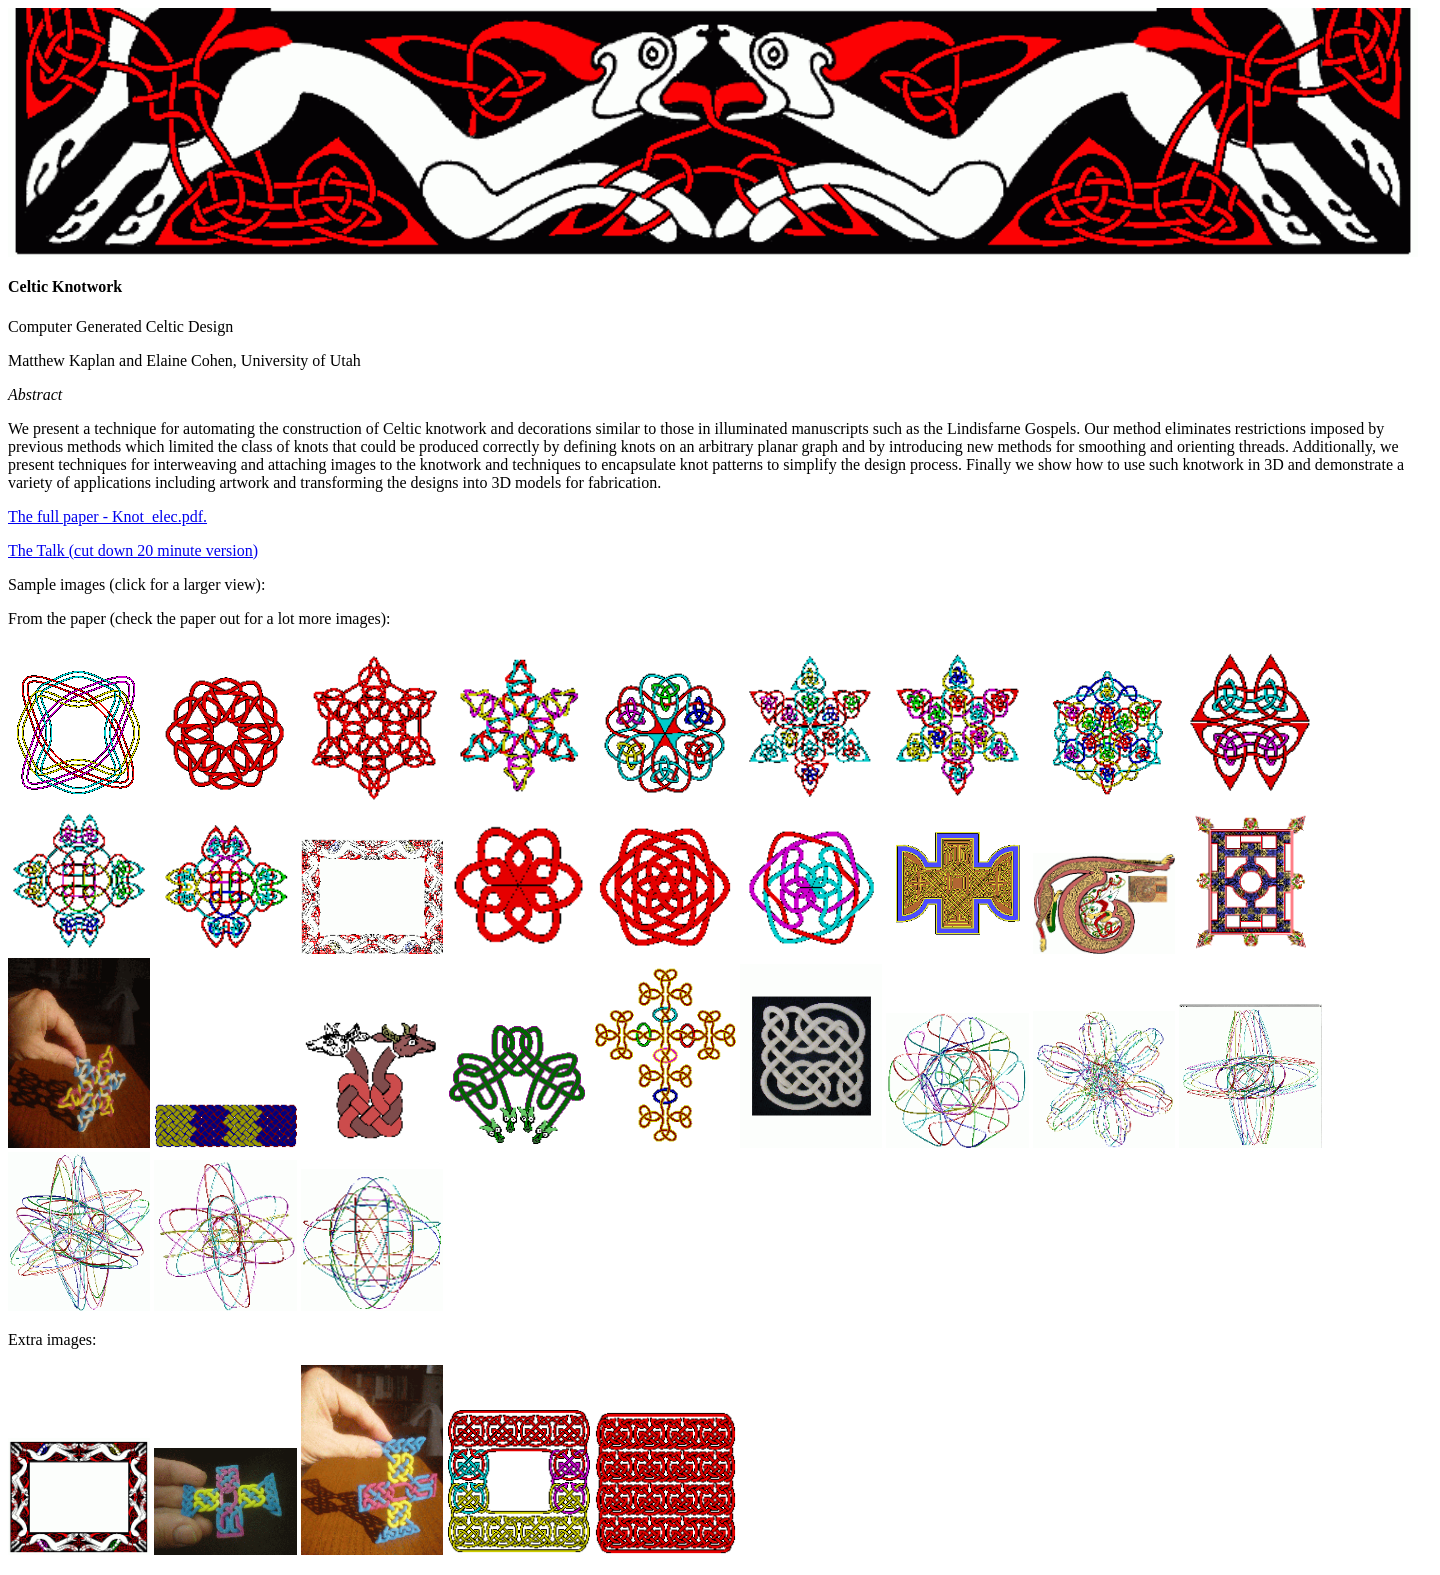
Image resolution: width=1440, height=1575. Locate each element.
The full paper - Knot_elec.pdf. (107, 516)
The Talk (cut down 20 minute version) (133, 550)
